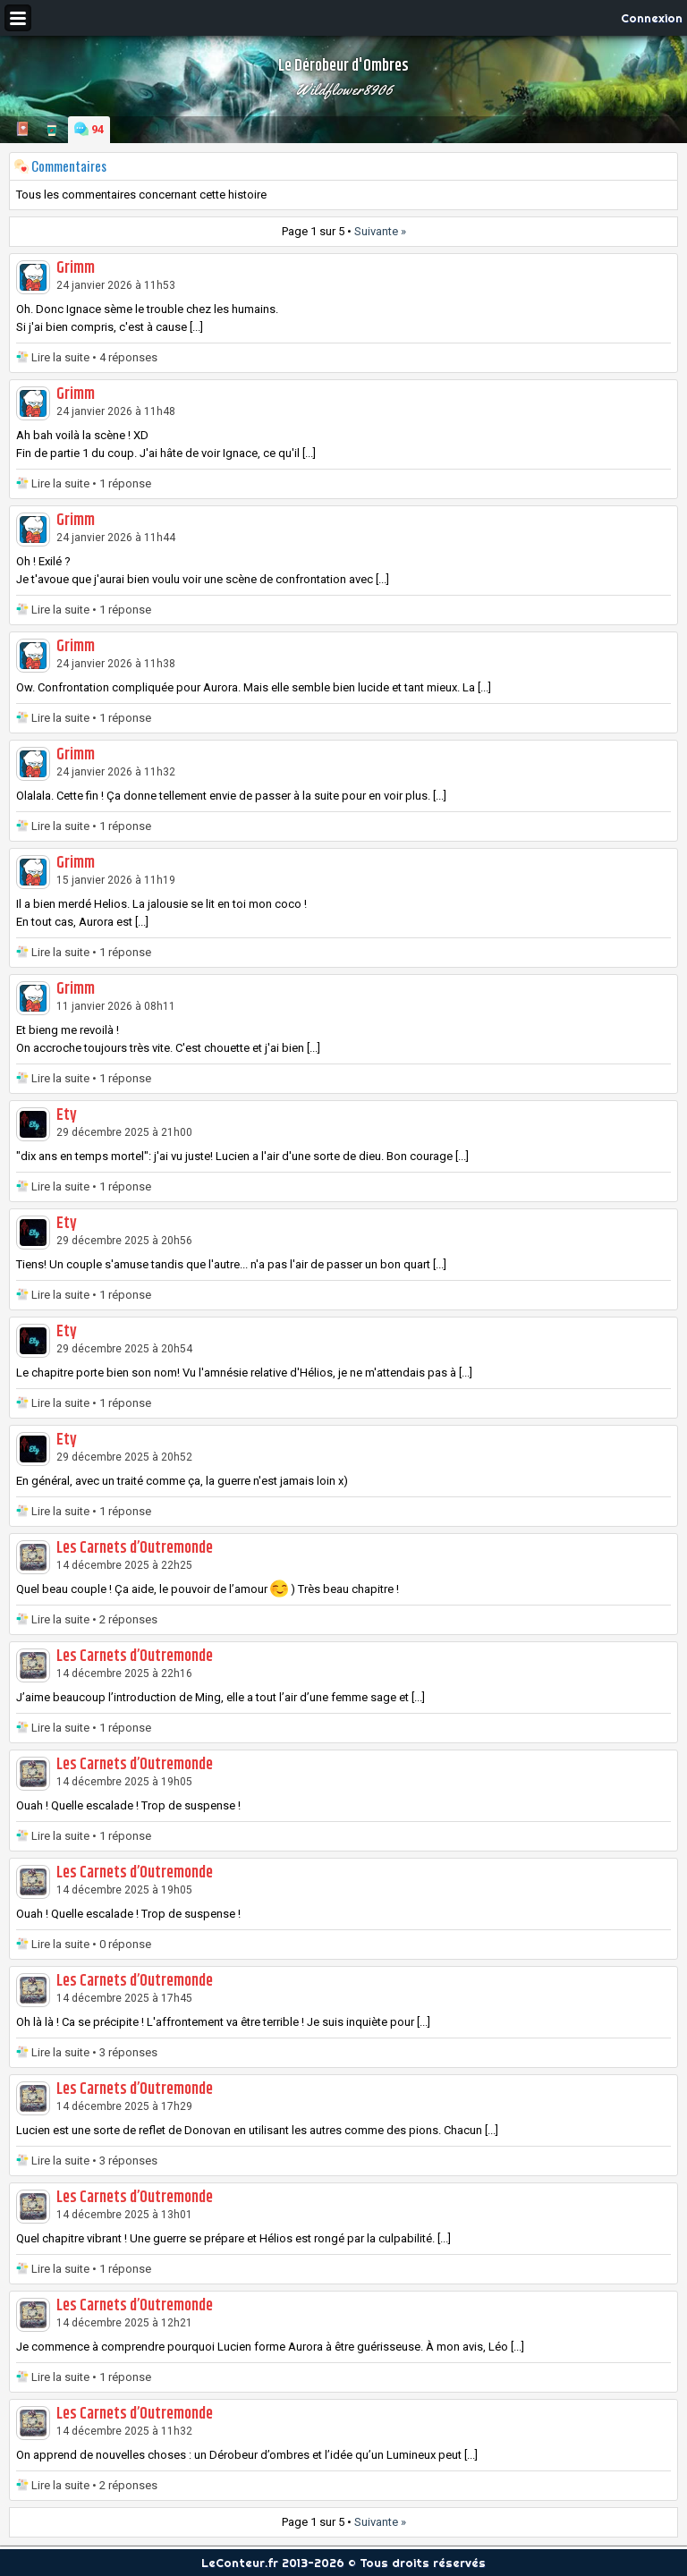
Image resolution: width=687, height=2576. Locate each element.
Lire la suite (60, 357)
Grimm (75, 268)
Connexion (652, 18)
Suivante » (380, 231)
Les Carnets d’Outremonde (134, 1548)
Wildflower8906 (344, 89)
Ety (66, 1115)
